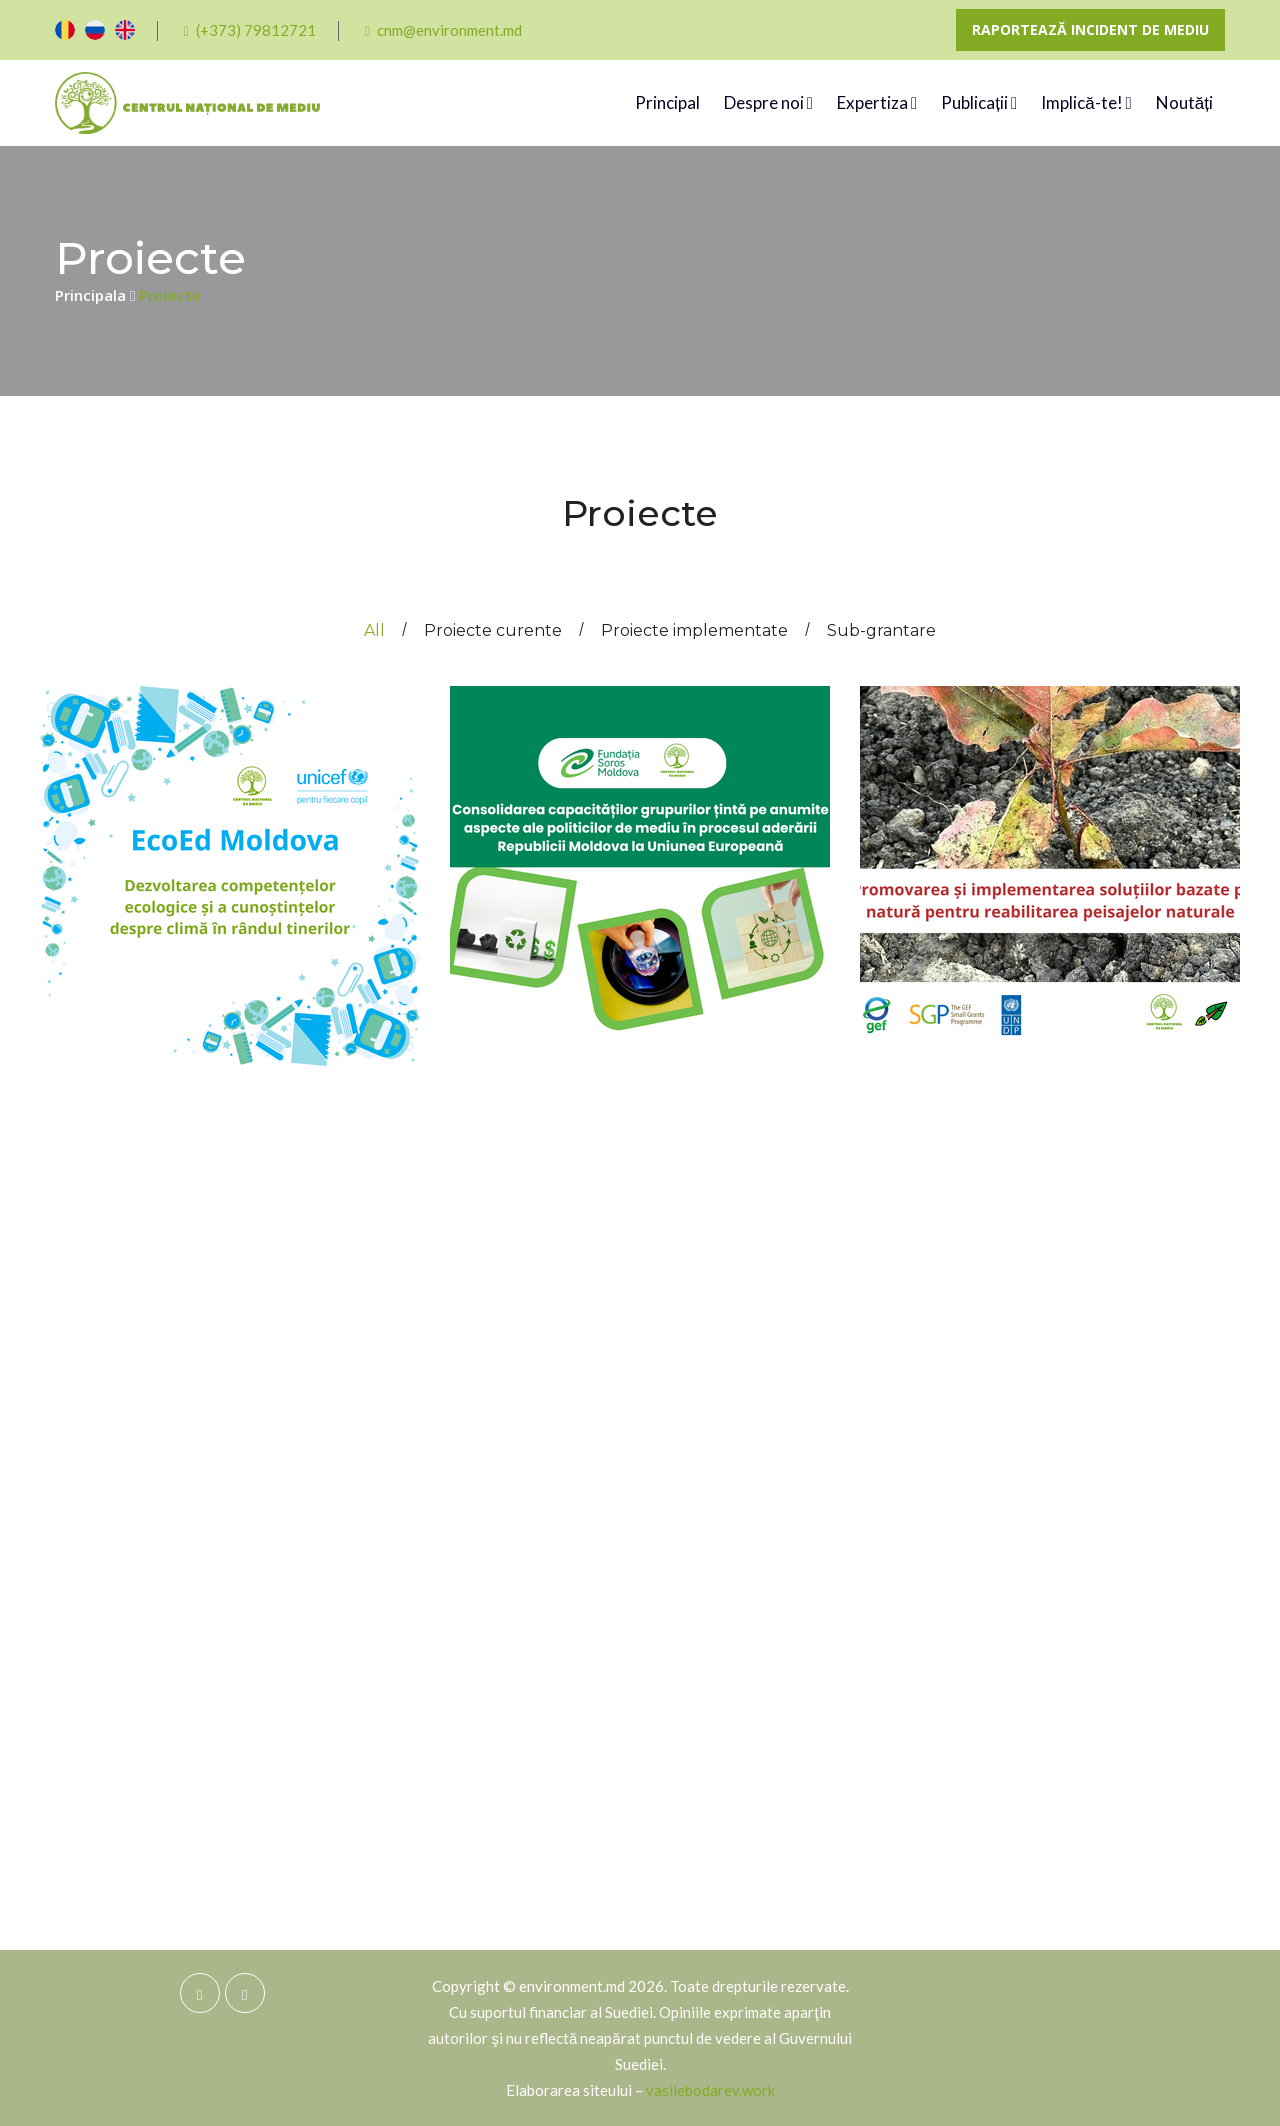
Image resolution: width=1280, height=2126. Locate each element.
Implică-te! (1086, 103)
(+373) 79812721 (250, 30)
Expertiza (877, 103)
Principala (95, 295)
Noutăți (1184, 102)
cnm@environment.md (443, 30)
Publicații (979, 103)
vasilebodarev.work (710, 2090)
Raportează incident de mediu (1090, 29)
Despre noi (768, 103)
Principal (667, 102)
